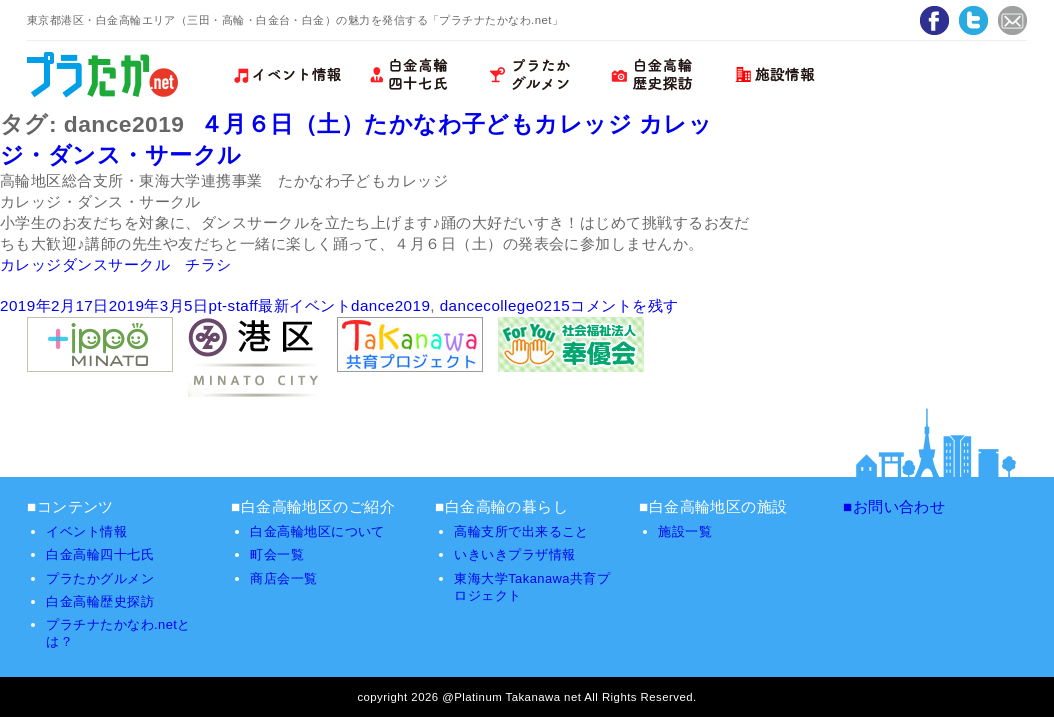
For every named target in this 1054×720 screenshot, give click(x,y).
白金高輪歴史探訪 (100, 601)
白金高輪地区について (317, 531)
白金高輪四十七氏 (100, 554)
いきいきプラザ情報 (514, 554)
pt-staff (233, 305)
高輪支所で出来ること (521, 531)
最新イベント (304, 305)
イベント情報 (86, 531)
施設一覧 (685, 531)
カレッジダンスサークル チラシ (116, 264)
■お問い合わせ (894, 506)
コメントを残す (624, 305)
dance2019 (390, 305)
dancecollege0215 (505, 305)
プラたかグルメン (100, 578)
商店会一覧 (283, 578)
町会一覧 (277, 554)
